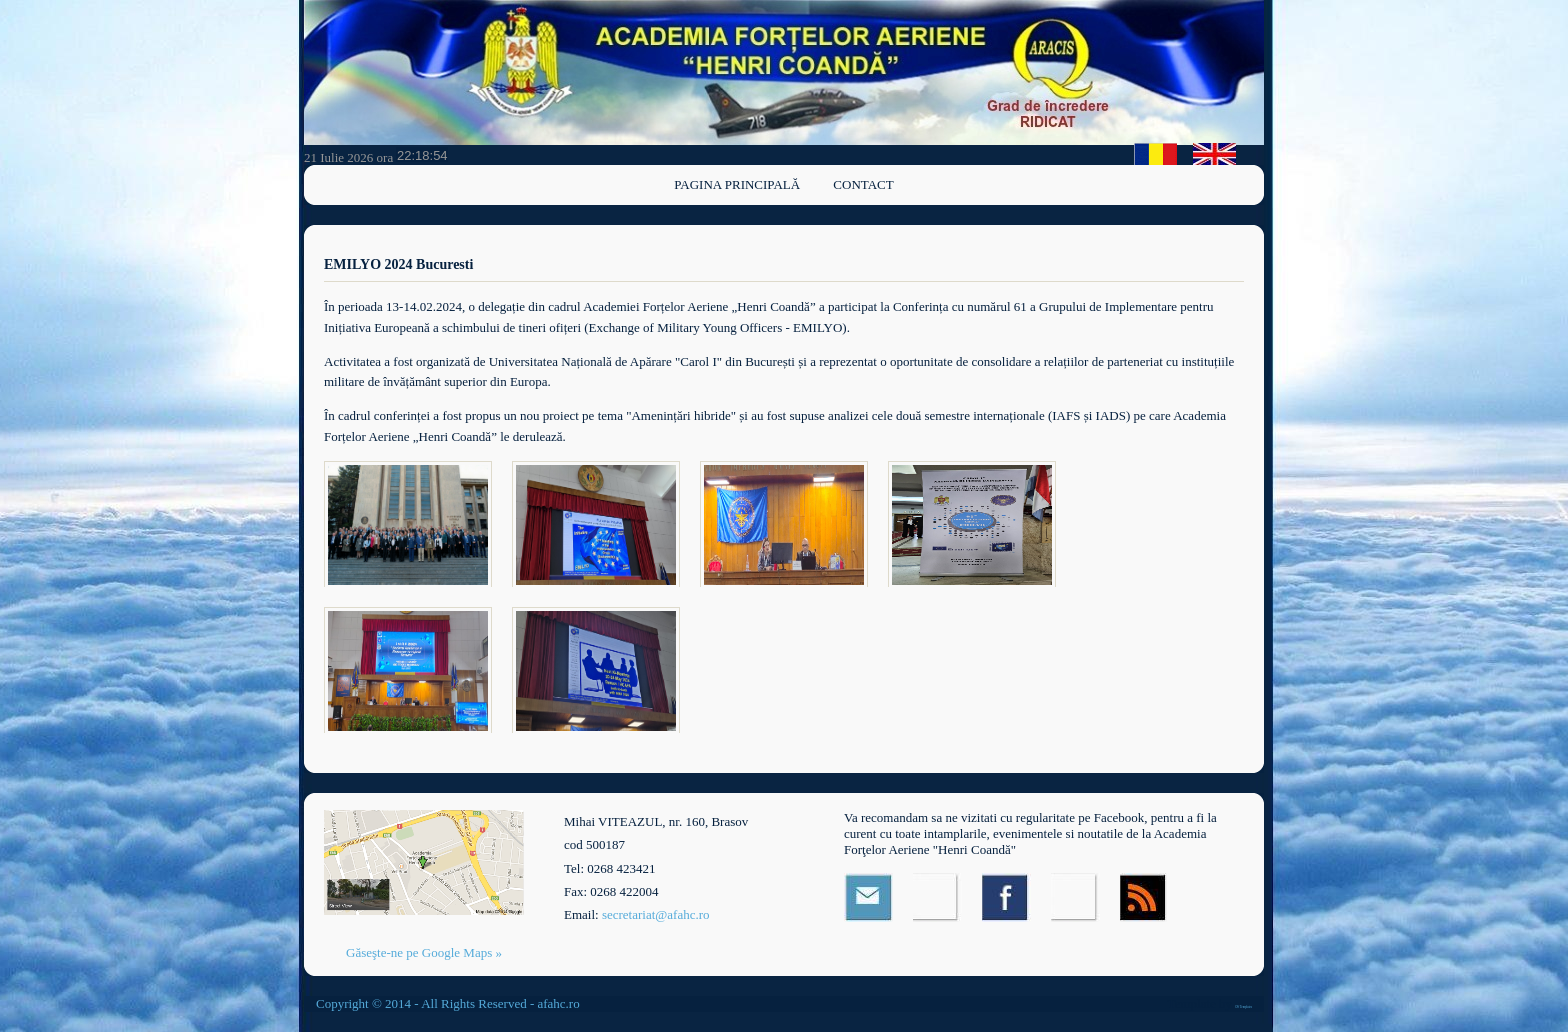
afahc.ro (558, 1003)
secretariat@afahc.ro (656, 914)
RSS (1144, 897)
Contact (863, 184)
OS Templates (1243, 1007)
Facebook (1006, 897)
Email (868, 897)
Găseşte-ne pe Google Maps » (424, 952)
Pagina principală (737, 184)
